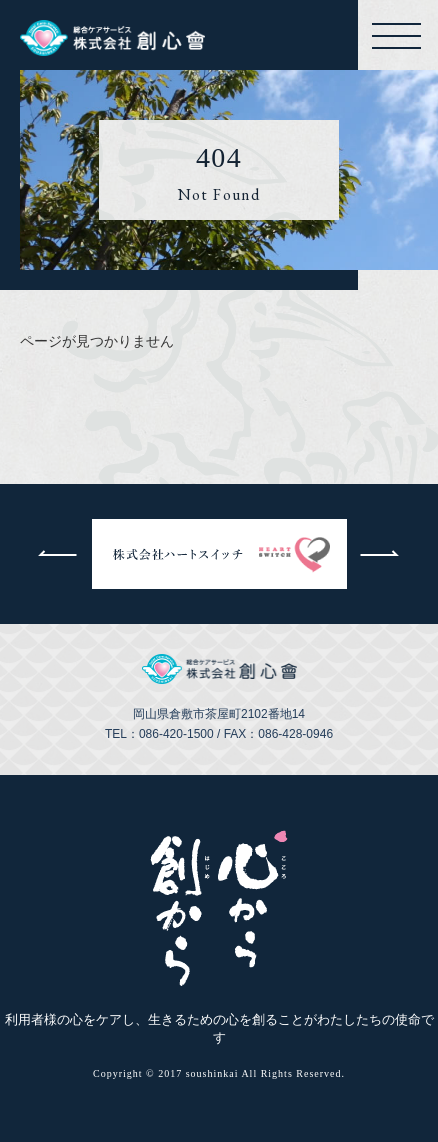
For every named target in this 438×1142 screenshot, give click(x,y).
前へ (58, 554)
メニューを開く (400, 36)
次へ (381, 554)
